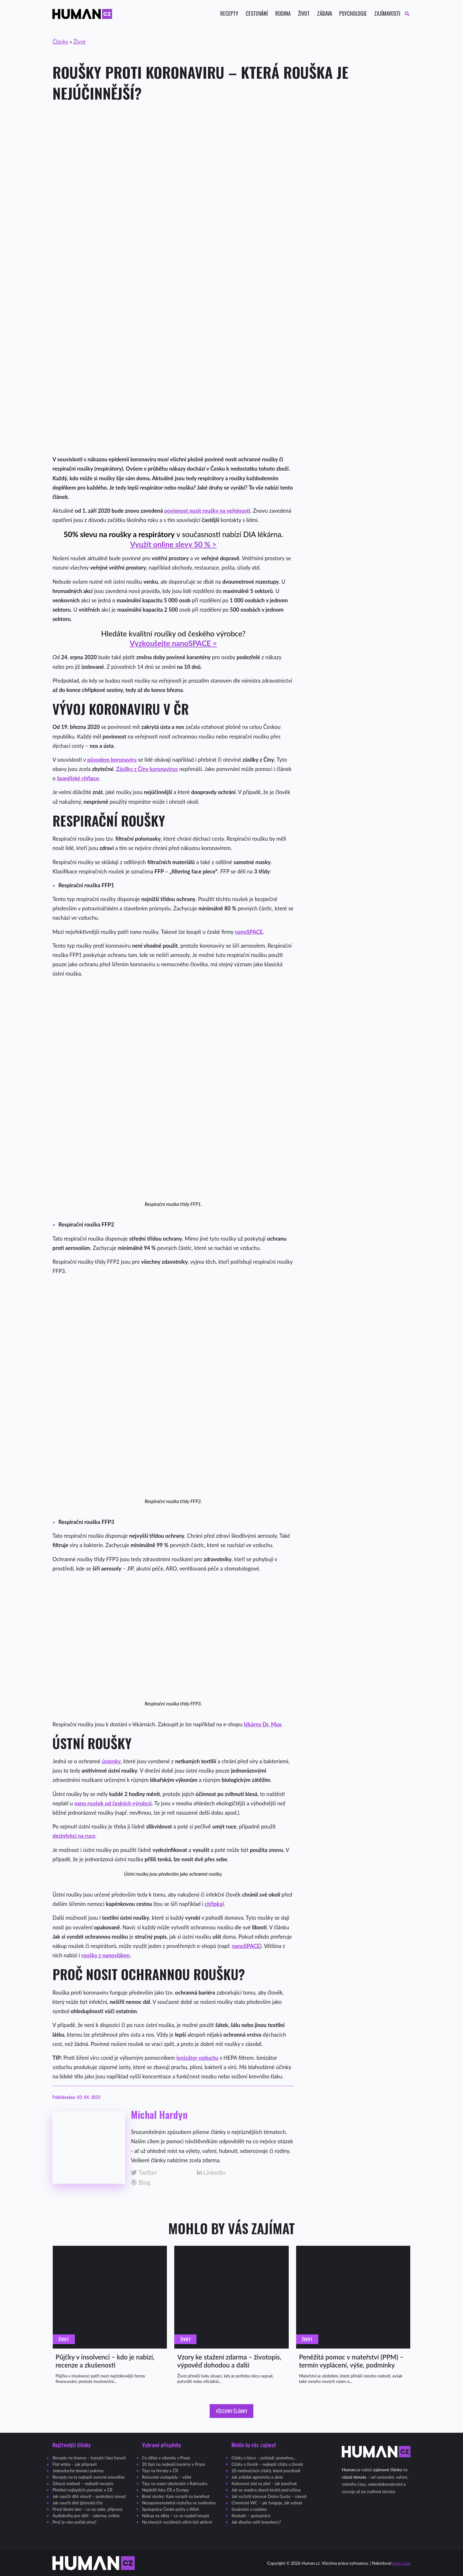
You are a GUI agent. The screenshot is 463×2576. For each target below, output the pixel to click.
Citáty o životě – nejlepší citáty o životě (267, 2464)
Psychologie (353, 13)
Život (304, 13)
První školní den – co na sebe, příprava (87, 2509)
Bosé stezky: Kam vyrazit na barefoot (176, 2496)
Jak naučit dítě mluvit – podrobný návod (88, 2496)
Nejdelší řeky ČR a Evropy (165, 2489)
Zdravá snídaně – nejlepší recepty (82, 2483)
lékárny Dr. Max (262, 1724)
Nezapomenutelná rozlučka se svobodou (179, 2502)
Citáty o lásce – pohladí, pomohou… (264, 2457)
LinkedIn (211, 2172)
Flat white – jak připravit (74, 2464)
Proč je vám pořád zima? (74, 2522)
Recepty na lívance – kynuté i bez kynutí (89, 2457)
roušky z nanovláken (105, 1955)
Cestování (257, 13)
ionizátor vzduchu (197, 2058)
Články (60, 42)
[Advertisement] (231, 161)
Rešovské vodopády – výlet (166, 2477)
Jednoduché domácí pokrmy (78, 2470)
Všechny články (231, 2410)
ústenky (111, 1761)
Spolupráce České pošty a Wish (170, 2509)
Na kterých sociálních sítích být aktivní (177, 2522)
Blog (140, 2182)
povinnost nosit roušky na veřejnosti (207, 511)
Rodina (283, 13)
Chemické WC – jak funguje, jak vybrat (267, 2502)
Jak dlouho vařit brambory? (256, 2522)
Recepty (229, 13)
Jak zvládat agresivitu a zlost (257, 2477)
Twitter (144, 2172)
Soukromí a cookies (249, 2509)
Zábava (324, 13)
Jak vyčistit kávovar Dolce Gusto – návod (269, 2496)
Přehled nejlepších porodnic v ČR (82, 2489)
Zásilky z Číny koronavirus (147, 769)
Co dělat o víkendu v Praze (166, 2457)
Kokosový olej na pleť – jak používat (264, 2483)
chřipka (213, 1904)
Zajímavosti (387, 13)
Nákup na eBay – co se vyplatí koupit (175, 2515)
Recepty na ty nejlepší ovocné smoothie (88, 2477)
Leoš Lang (401, 2563)
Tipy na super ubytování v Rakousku (174, 2483)
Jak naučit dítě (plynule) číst (77, 2502)
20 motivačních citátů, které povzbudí (266, 2470)
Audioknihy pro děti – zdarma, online (86, 2515)
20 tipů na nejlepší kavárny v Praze (173, 2464)
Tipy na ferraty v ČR (160, 2470)
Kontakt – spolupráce (251, 2515)
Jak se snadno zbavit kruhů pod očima (266, 2489)
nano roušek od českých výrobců (113, 1803)
